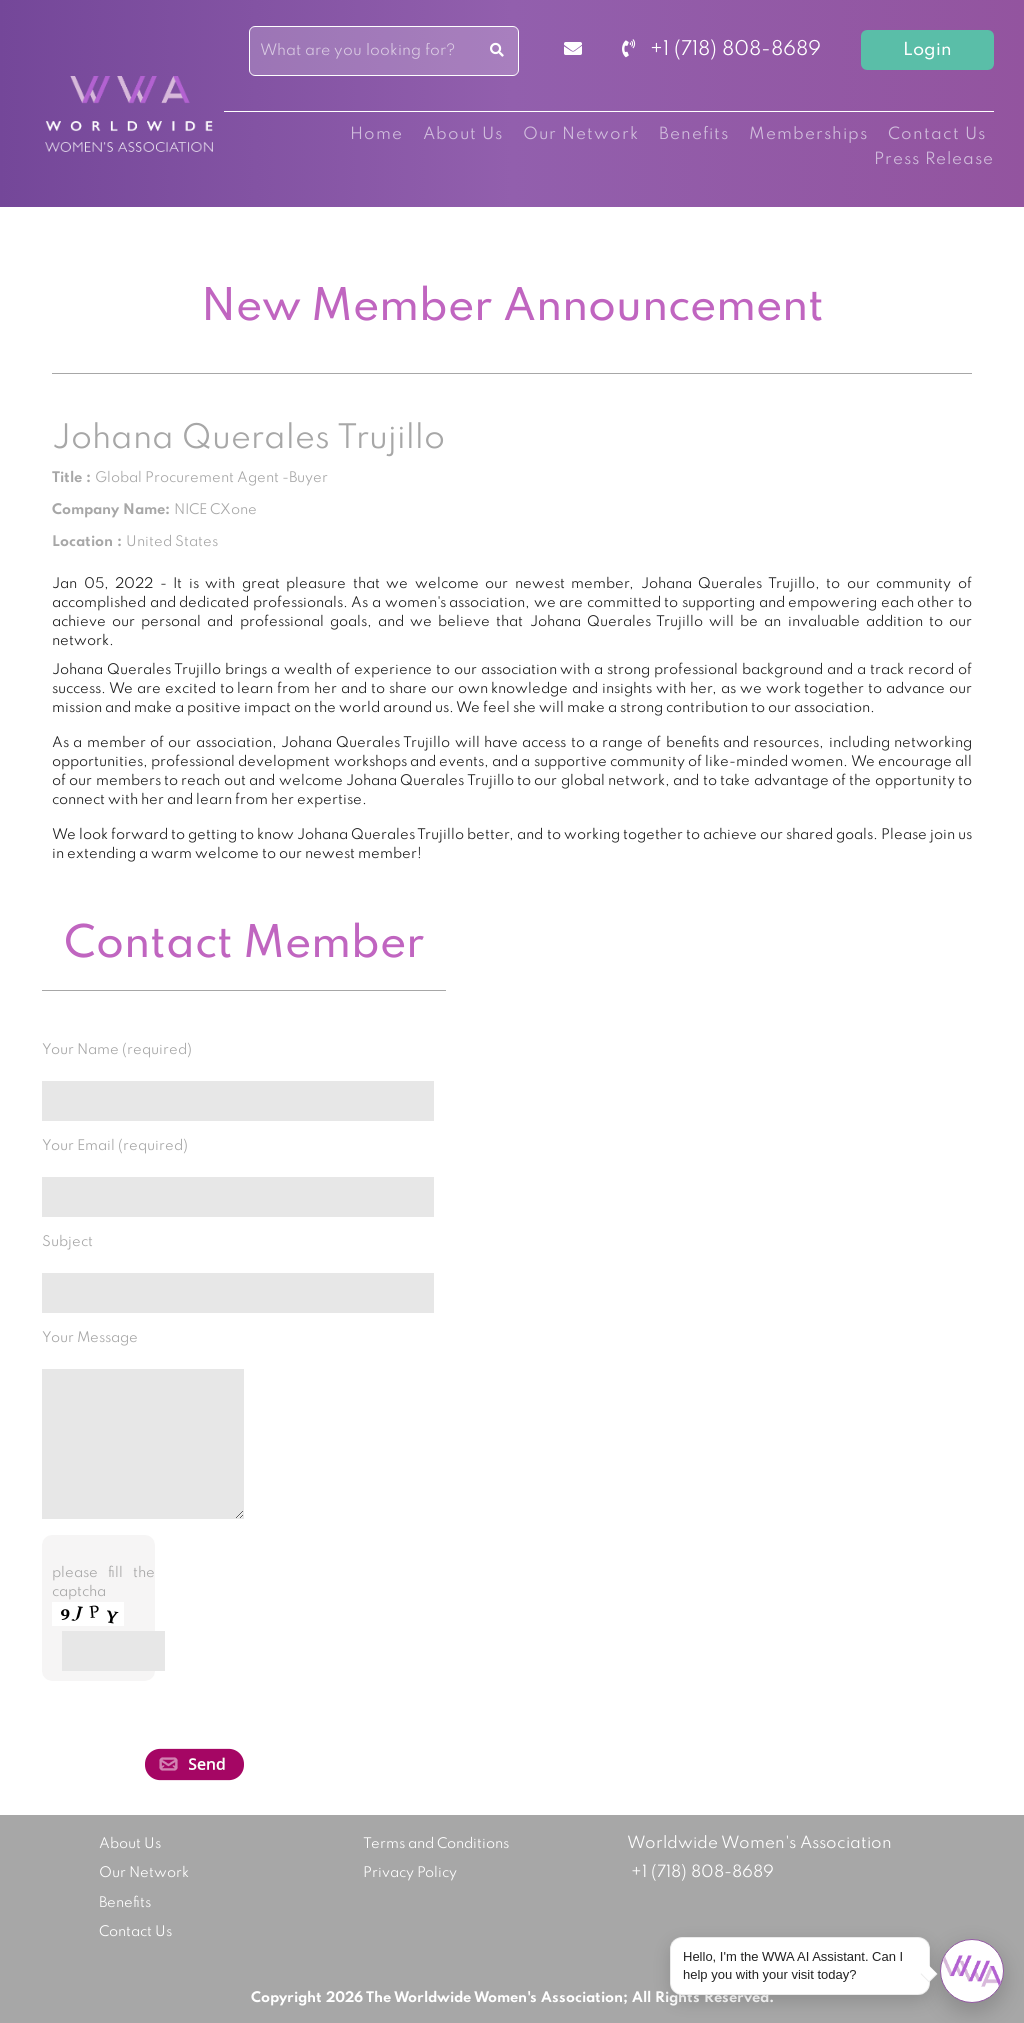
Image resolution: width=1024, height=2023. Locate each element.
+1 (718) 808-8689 (721, 50)
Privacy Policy (410, 1873)
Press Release (934, 159)
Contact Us (937, 134)
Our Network (581, 134)
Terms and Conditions (436, 1844)
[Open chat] (972, 1971)
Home (376, 134)
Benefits (694, 134)
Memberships (808, 134)
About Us (463, 134)
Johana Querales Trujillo (248, 439)
